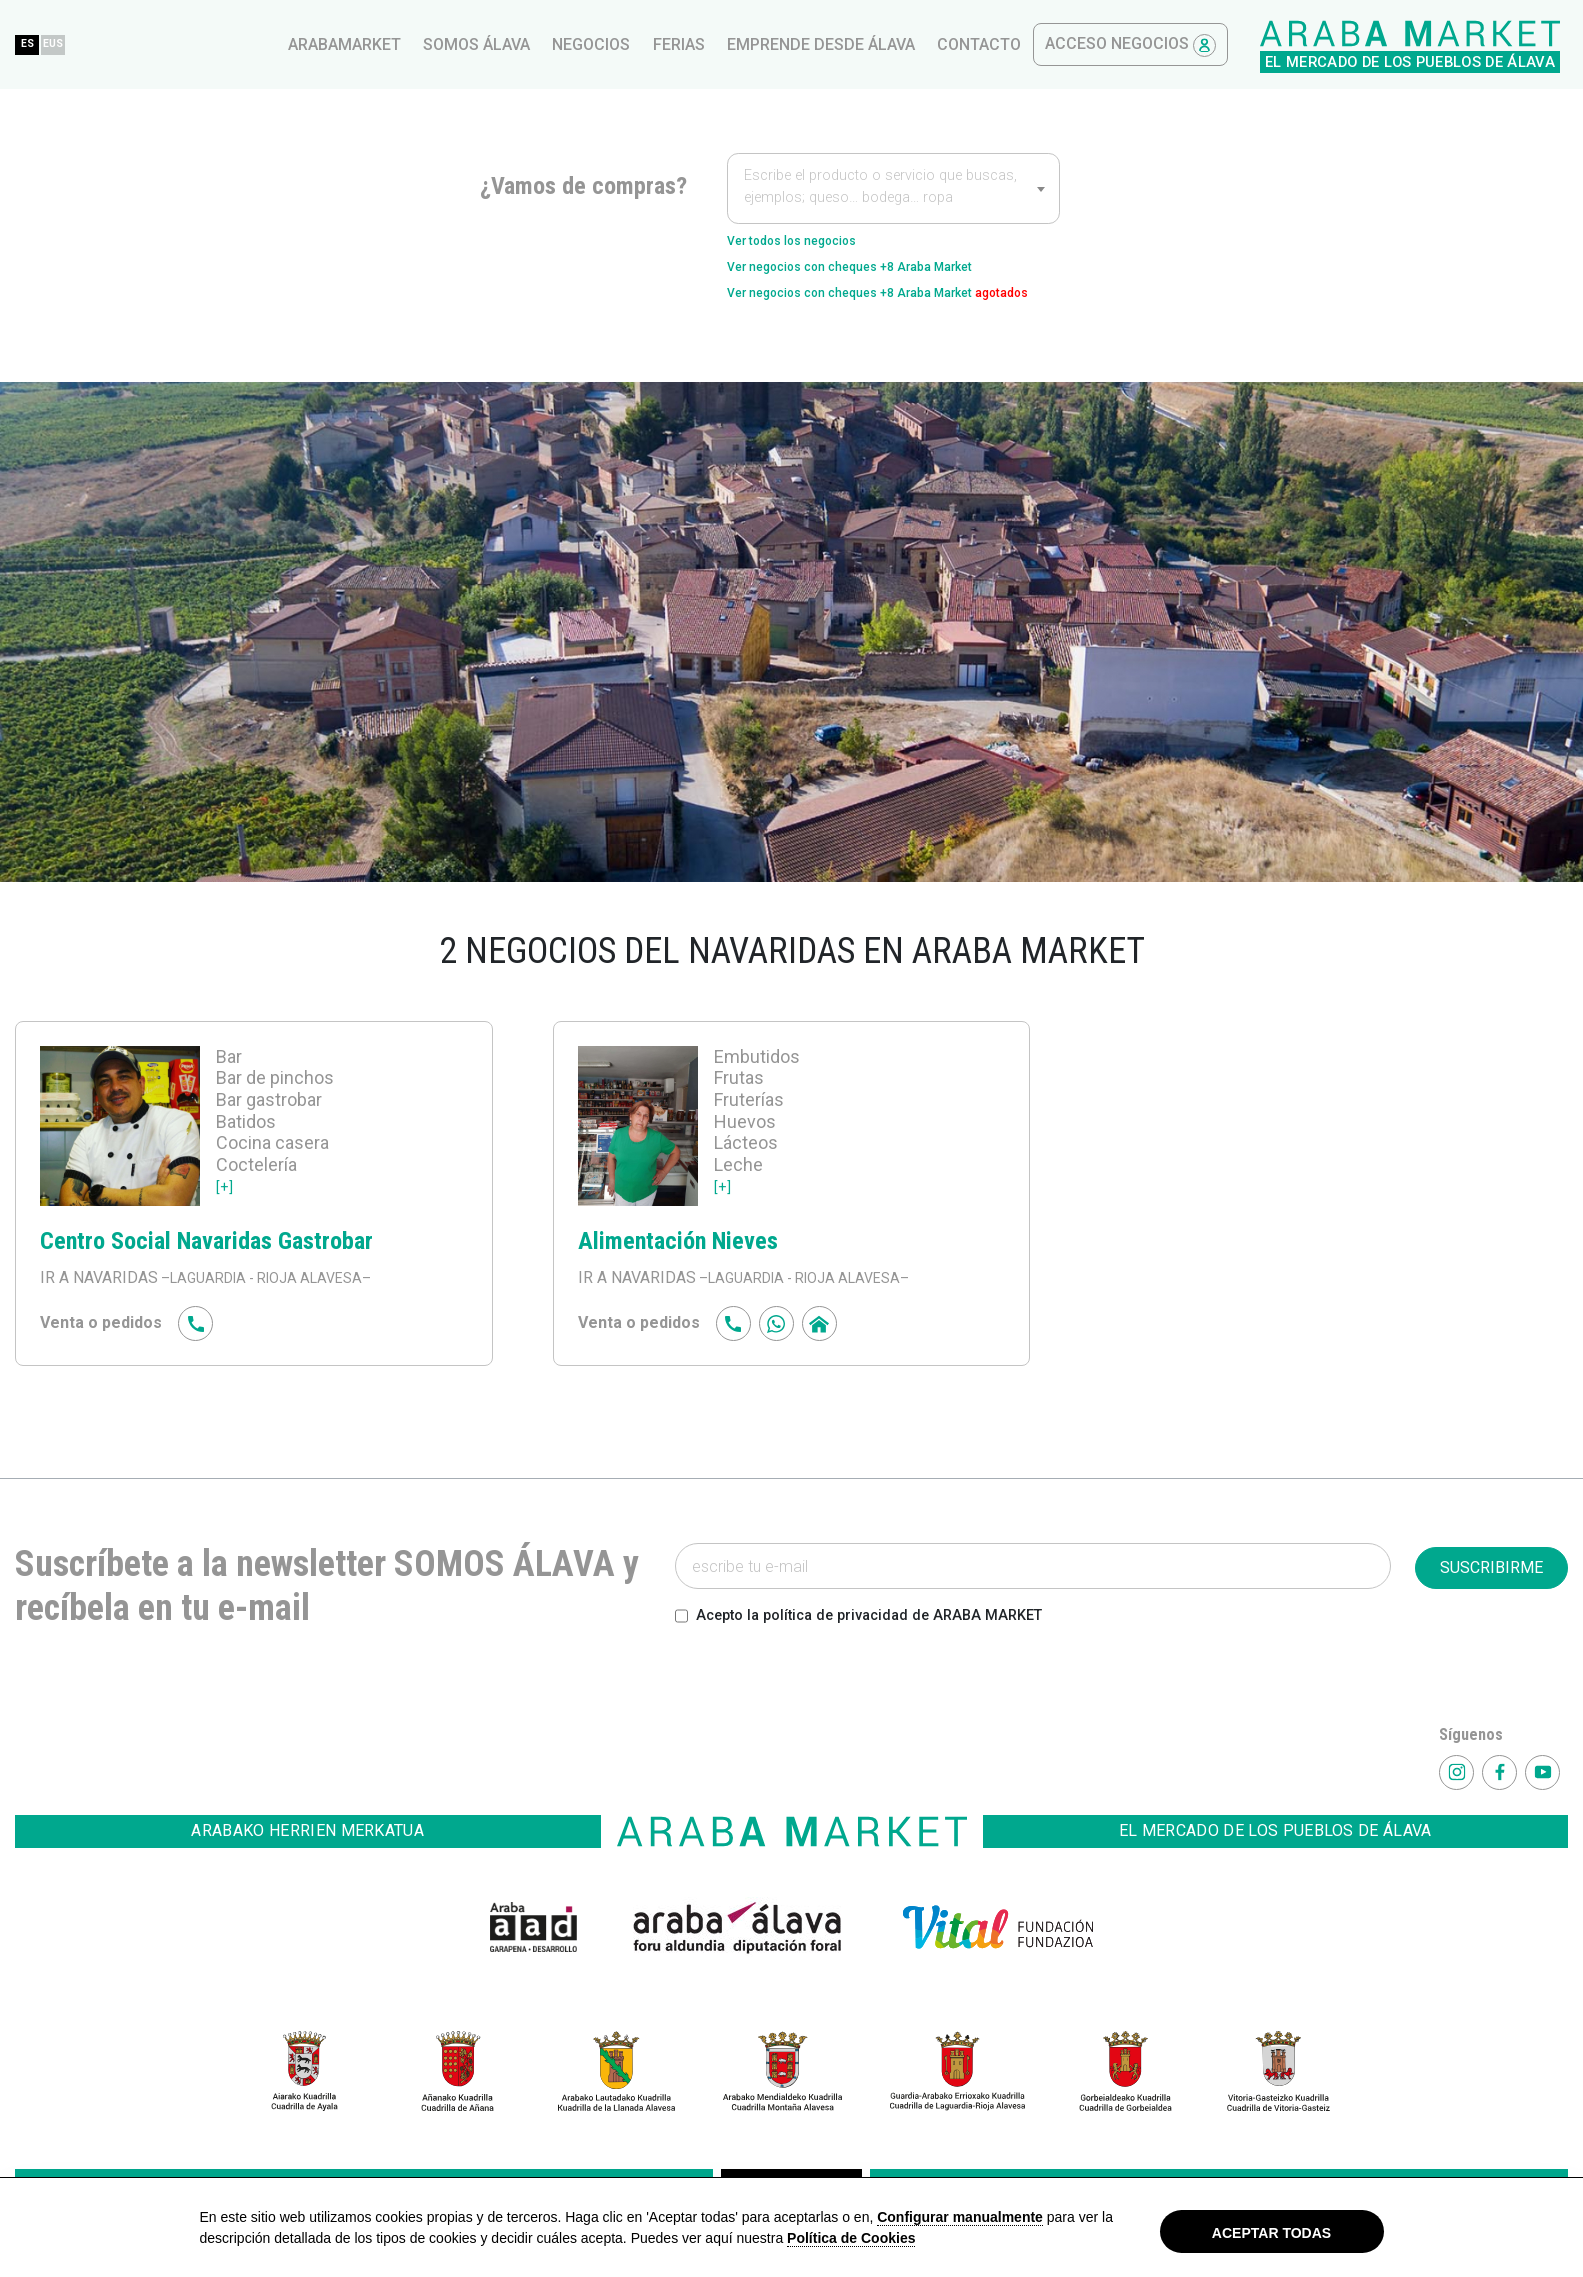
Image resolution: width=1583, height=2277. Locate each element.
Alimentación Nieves (697, 1281)
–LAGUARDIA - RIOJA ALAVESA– (277, 1319)
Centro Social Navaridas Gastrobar (236, 1281)
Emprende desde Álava (1161, 44)
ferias (1019, 44)
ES (371, 43)
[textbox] (893, 190)
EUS (411, 43)
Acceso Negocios (1470, 45)
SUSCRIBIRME (1491, 1609)
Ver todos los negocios (813, 243)
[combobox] (893, 188)
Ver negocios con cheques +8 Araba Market (888, 275)
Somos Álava (816, 44)
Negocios (931, 44)
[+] (225, 1227)
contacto (1319, 44)
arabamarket (684, 44)
